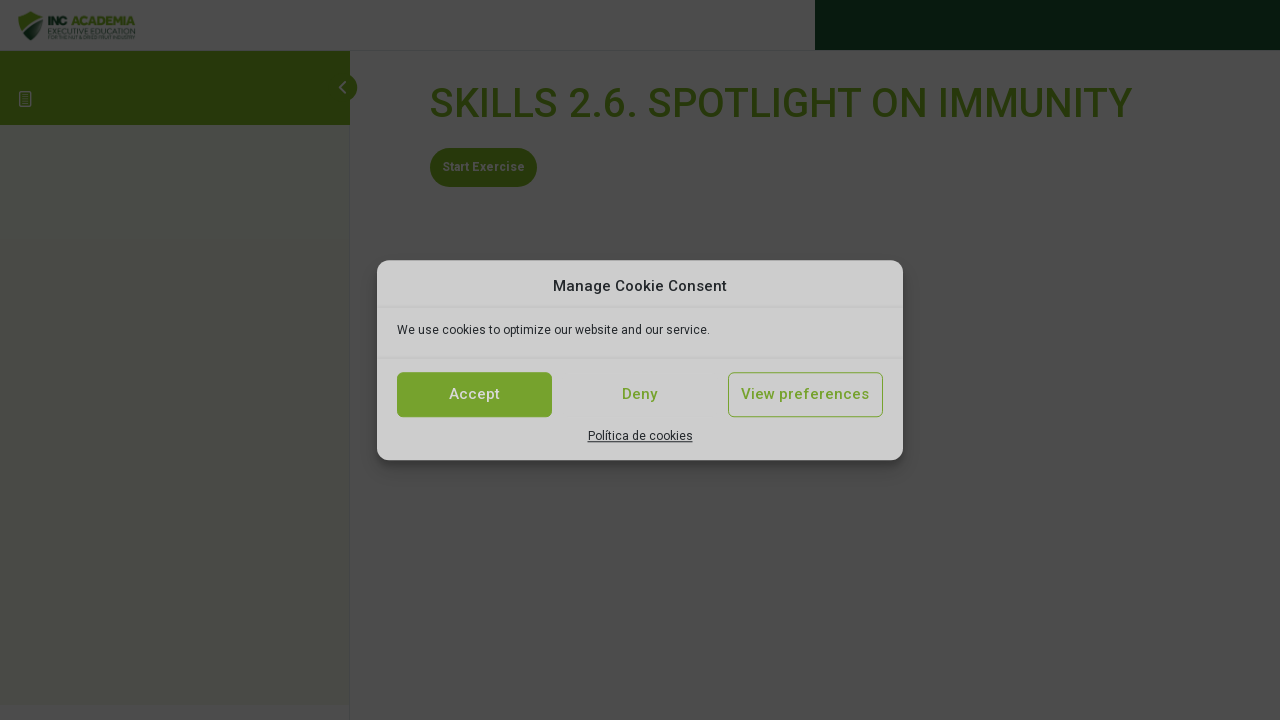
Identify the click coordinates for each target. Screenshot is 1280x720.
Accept (474, 394)
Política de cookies (640, 436)
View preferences (805, 394)
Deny (639, 394)
